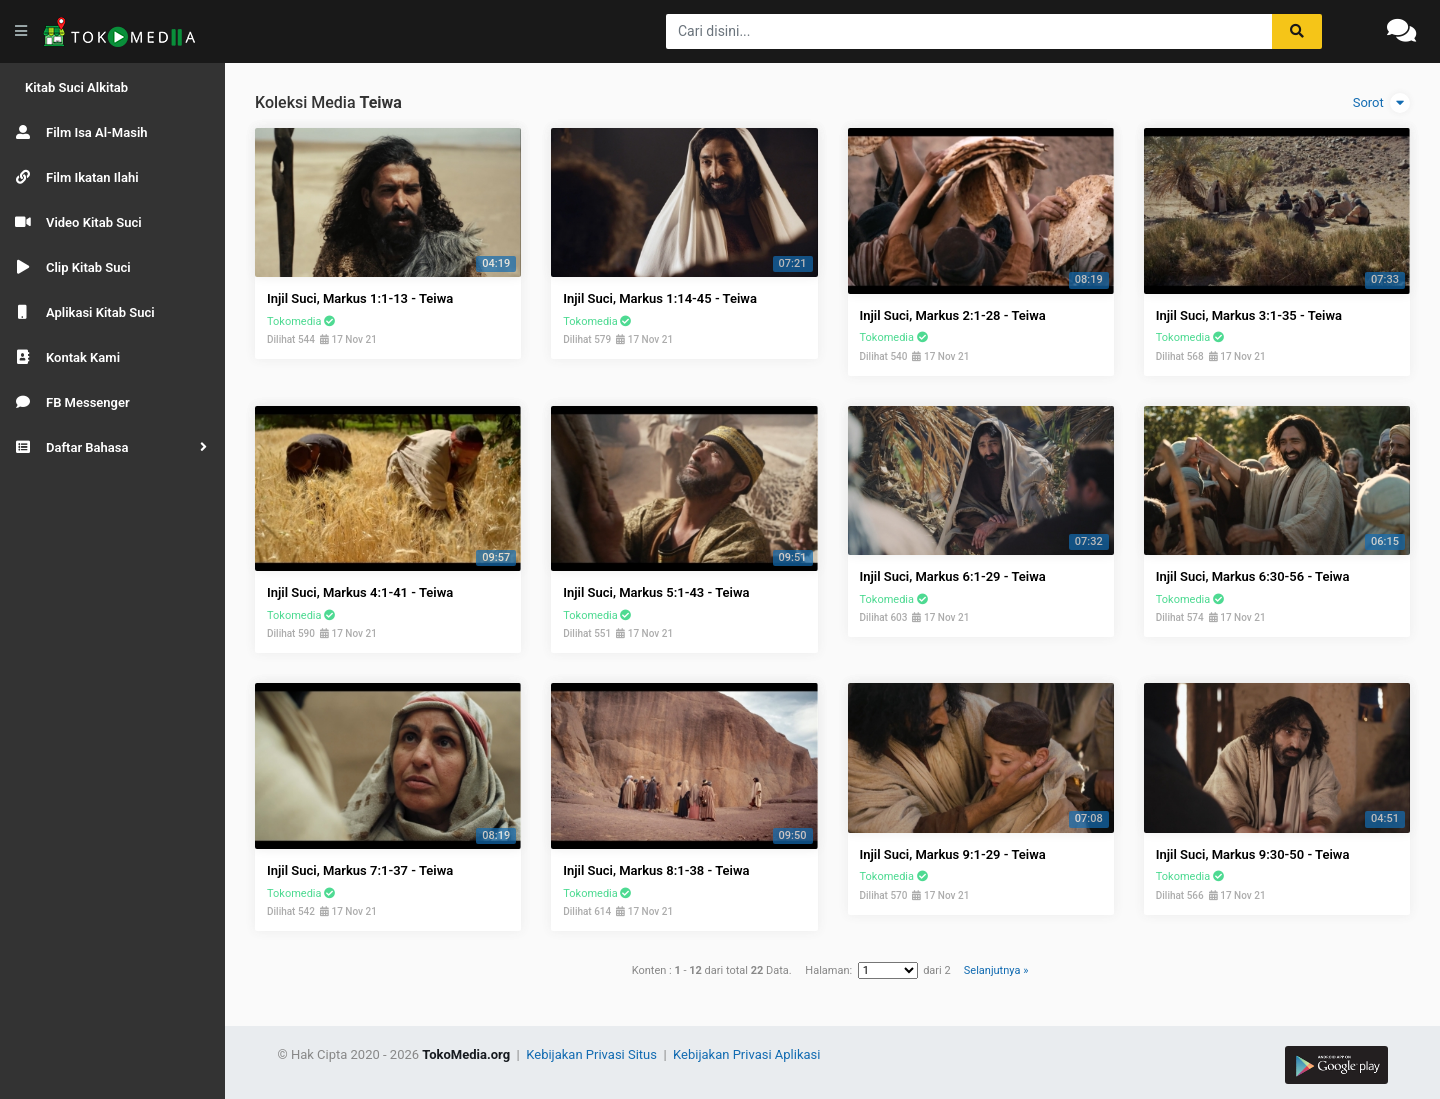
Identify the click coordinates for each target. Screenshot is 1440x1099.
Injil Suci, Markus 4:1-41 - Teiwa (360, 592)
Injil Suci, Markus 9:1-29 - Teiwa (953, 854)
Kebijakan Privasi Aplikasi (746, 1054)
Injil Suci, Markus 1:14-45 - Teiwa (660, 298)
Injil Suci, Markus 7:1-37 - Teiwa (360, 870)
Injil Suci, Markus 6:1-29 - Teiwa (953, 576)
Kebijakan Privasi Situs (593, 1054)
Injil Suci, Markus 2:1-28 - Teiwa (953, 315)
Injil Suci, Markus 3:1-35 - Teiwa (1249, 315)
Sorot (1381, 103)
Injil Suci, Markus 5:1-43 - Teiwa (656, 592)
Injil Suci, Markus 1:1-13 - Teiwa (360, 298)
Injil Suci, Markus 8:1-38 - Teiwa (656, 870)
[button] (112, 447)
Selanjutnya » (996, 970)
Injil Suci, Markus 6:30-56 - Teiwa (1253, 576)
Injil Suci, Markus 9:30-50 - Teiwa (1253, 854)
